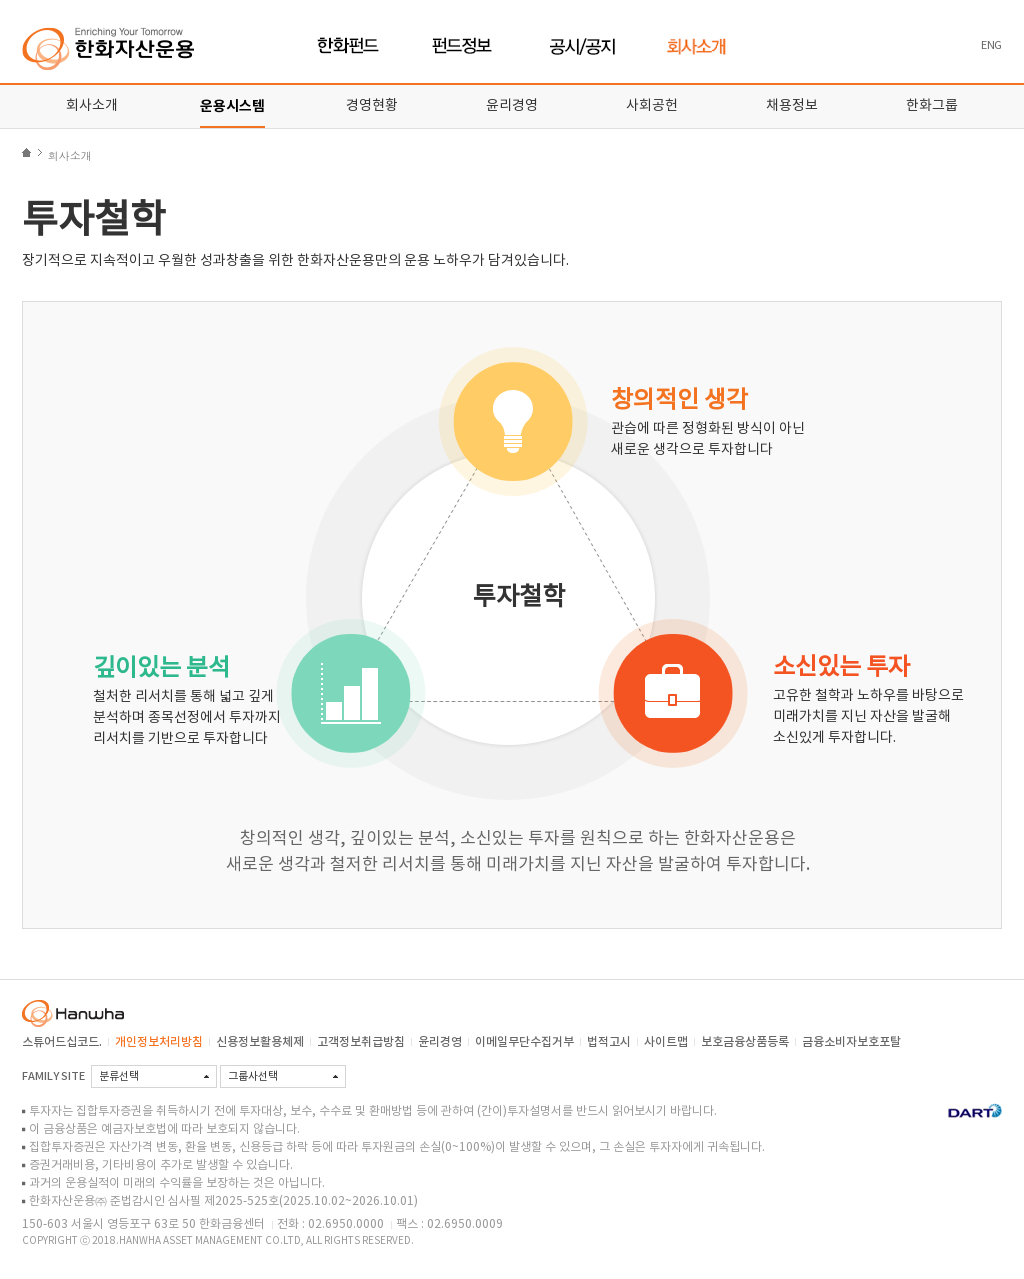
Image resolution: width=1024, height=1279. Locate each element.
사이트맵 (666, 1042)
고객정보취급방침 (361, 1042)
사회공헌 (652, 106)
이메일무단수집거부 (524, 1042)
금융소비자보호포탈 (851, 1042)
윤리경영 (512, 106)
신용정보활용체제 (260, 1042)
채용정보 (792, 106)
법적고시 (609, 1042)
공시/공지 (583, 46)
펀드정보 (465, 46)
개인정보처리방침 (159, 1042)
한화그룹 (932, 106)
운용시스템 (232, 106)
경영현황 (372, 106)
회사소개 (696, 46)
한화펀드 (348, 46)
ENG (991, 45)
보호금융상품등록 (745, 1042)
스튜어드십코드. (62, 1042)
